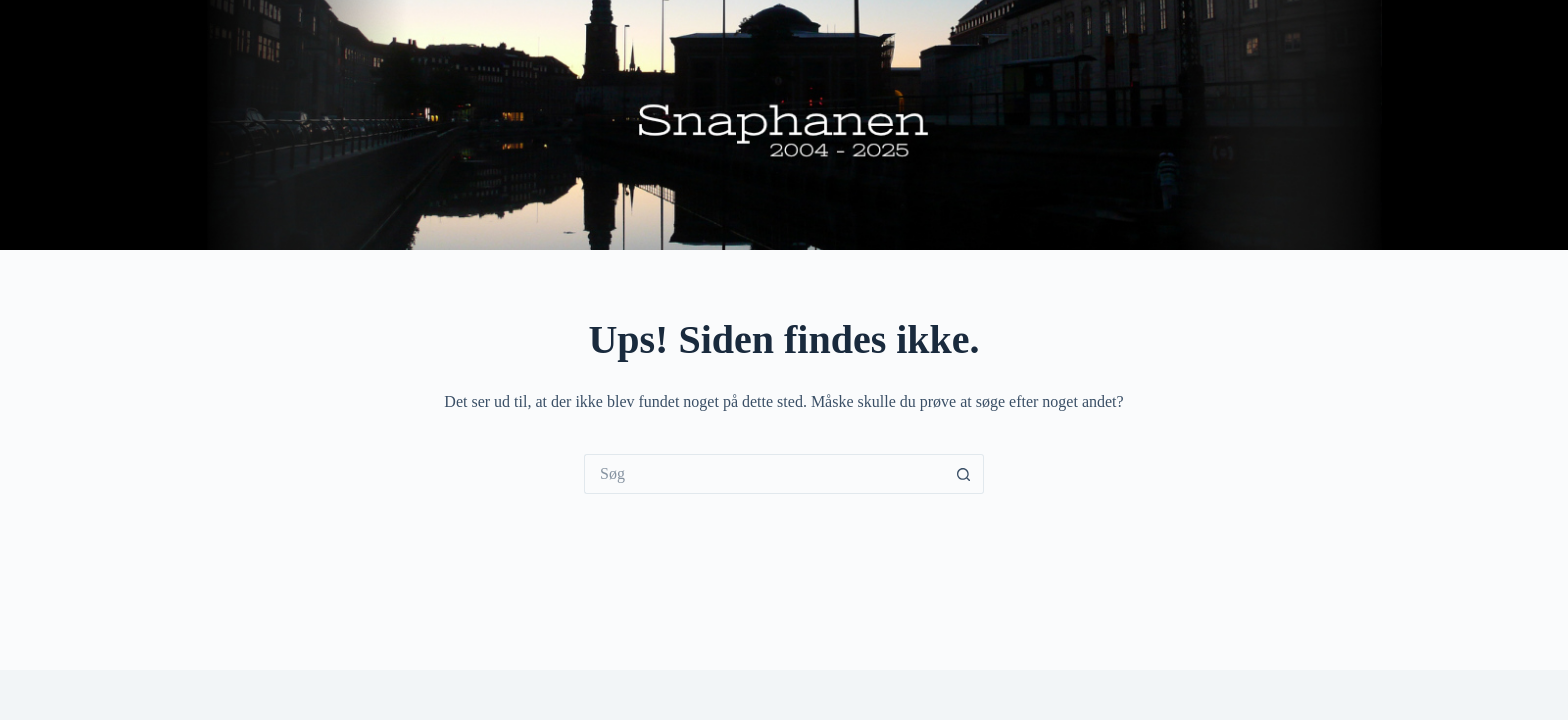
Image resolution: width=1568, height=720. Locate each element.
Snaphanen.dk (784, 125)
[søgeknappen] (964, 474)
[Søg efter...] (764, 474)
